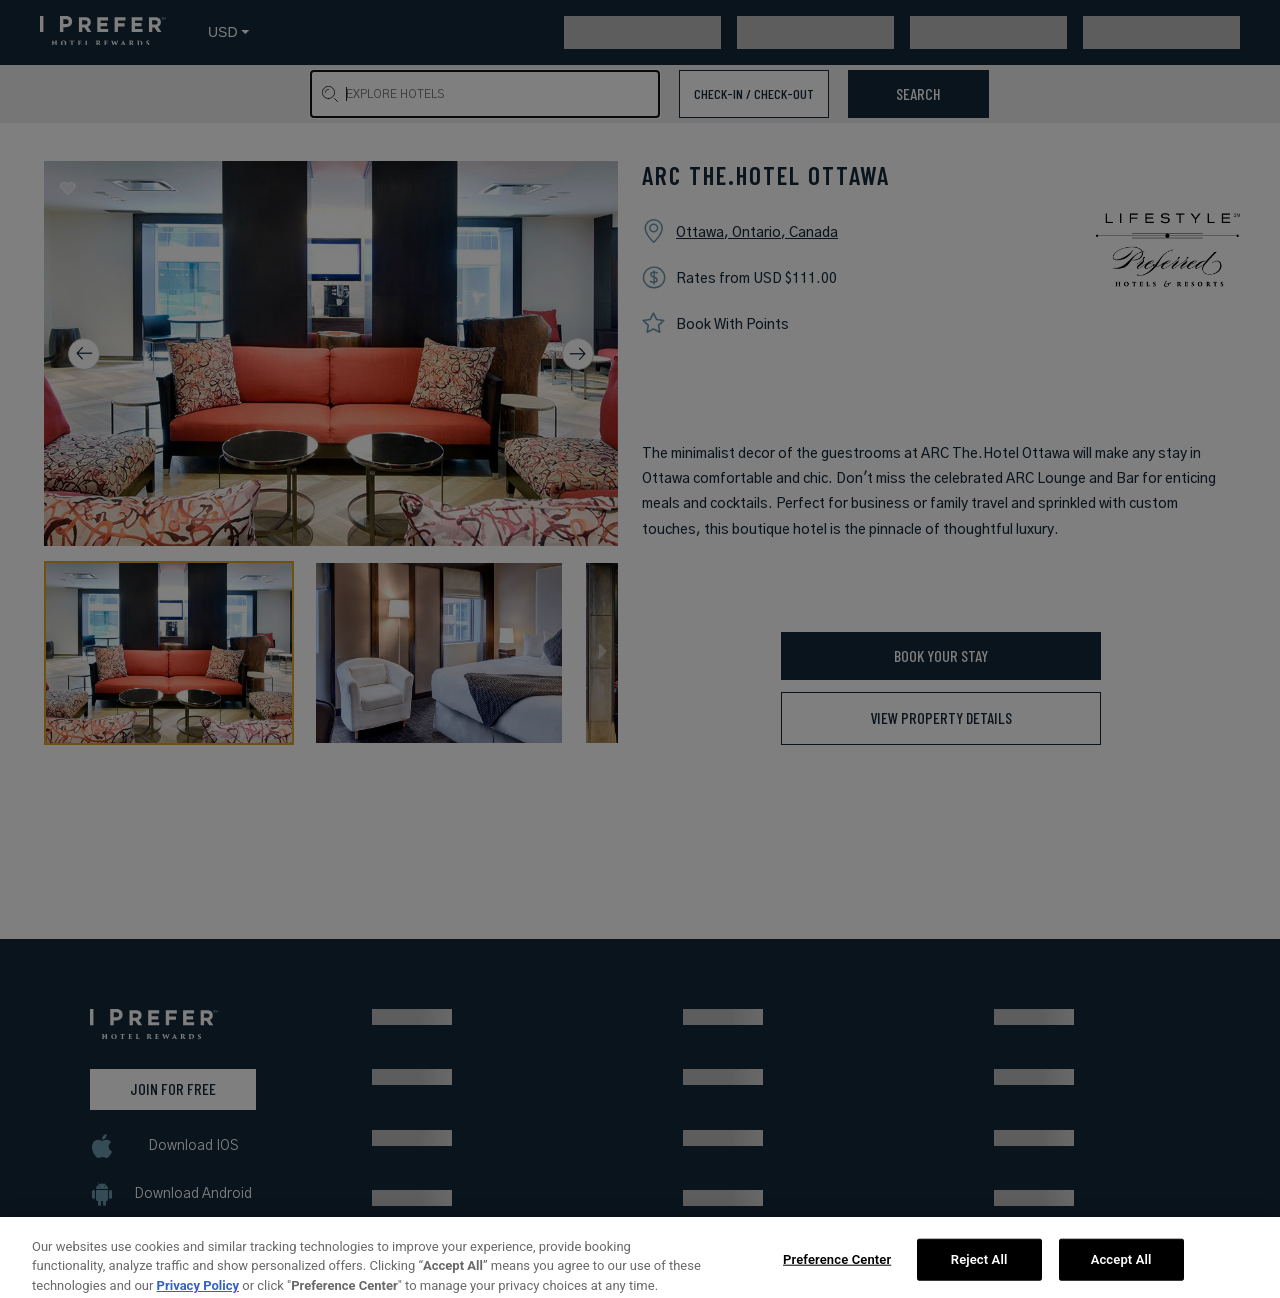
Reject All (979, 1268)
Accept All (1121, 1268)
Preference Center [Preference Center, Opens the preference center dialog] (837, 1268)
